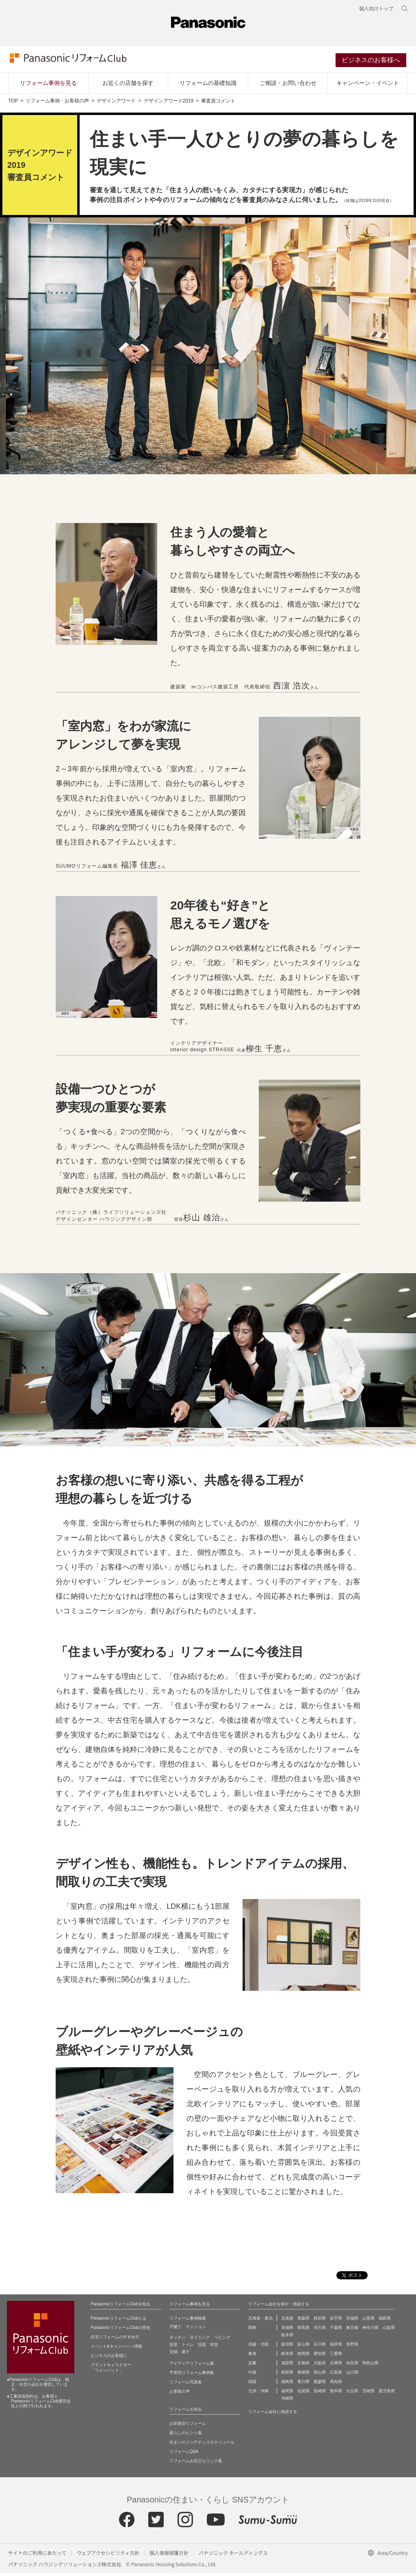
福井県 (336, 2347)
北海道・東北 (260, 2321)
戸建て (175, 2329)
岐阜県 (287, 2356)
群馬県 (303, 2330)
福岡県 (287, 2394)
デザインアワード (116, 104)
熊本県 (336, 2394)
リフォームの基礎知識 (208, 85)
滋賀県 (287, 2365)
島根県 (303, 2375)
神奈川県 (370, 2330)
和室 (214, 2347)
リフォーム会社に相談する (272, 2414)
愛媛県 (320, 2384)
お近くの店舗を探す (128, 85)
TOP (13, 104)
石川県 (320, 2347)
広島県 (336, 2375)
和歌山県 (370, 2365)
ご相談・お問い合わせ (288, 85)
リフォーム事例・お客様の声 (57, 104)
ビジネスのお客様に (109, 2358)
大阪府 (320, 2365)
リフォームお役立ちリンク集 (195, 2463)
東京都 (352, 2330)
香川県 (303, 2384)
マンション (196, 2329)
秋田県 (320, 2321)
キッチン (177, 2340)
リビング (222, 2340)
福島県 (385, 2321)
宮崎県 (368, 2394)
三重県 (336, 2356)
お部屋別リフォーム (187, 2426)
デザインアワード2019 (169, 104)
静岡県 (303, 2356)
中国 (252, 2375)
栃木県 (287, 2337)
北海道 (287, 2321)
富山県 (303, 2347)
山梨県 (389, 2330)
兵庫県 (336, 2365)
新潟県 (287, 2347)
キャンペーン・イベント (367, 85)
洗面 (202, 2347)
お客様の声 (179, 2394)
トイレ (188, 2347)
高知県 (336, 2384)
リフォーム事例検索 (187, 2321)
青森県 (303, 2321)
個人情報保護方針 (169, 2555)
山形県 (368, 2321)
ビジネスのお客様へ (372, 62)
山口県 (352, 2375)
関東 (252, 2330)
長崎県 (320, 2394)
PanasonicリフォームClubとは (118, 2321)
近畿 (252, 2365)
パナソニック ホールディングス (233, 2555)
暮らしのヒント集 (185, 2435)
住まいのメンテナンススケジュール (201, 2445)
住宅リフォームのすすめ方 (115, 2339)
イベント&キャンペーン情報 (116, 2349)
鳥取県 (287, 2375)
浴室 (173, 2347)
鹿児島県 (387, 2394)
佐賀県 (303, 2394)
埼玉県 (320, 2330)
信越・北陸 (258, 2347)
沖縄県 (287, 2401)
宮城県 (352, 2321)
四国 (252, 2384)
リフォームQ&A (183, 2454)
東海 (252, 2356)
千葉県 (336, 2330)
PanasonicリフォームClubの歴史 (120, 2330)
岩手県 (336, 2321)
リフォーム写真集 (185, 2385)
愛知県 (320, 2356)
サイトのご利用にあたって (37, 2555)
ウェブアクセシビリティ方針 (107, 2555)
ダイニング (200, 2340)
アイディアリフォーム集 (191, 2366)
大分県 (352, 2394)
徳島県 (287, 2384)
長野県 (352, 2347)
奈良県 (352, 2365)
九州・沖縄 (258, 2394)
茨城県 (287, 2330)
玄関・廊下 (179, 2354)
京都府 (303, 2365)
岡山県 (320, 2375)
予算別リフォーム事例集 (191, 2375)
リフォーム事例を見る (48, 85)
